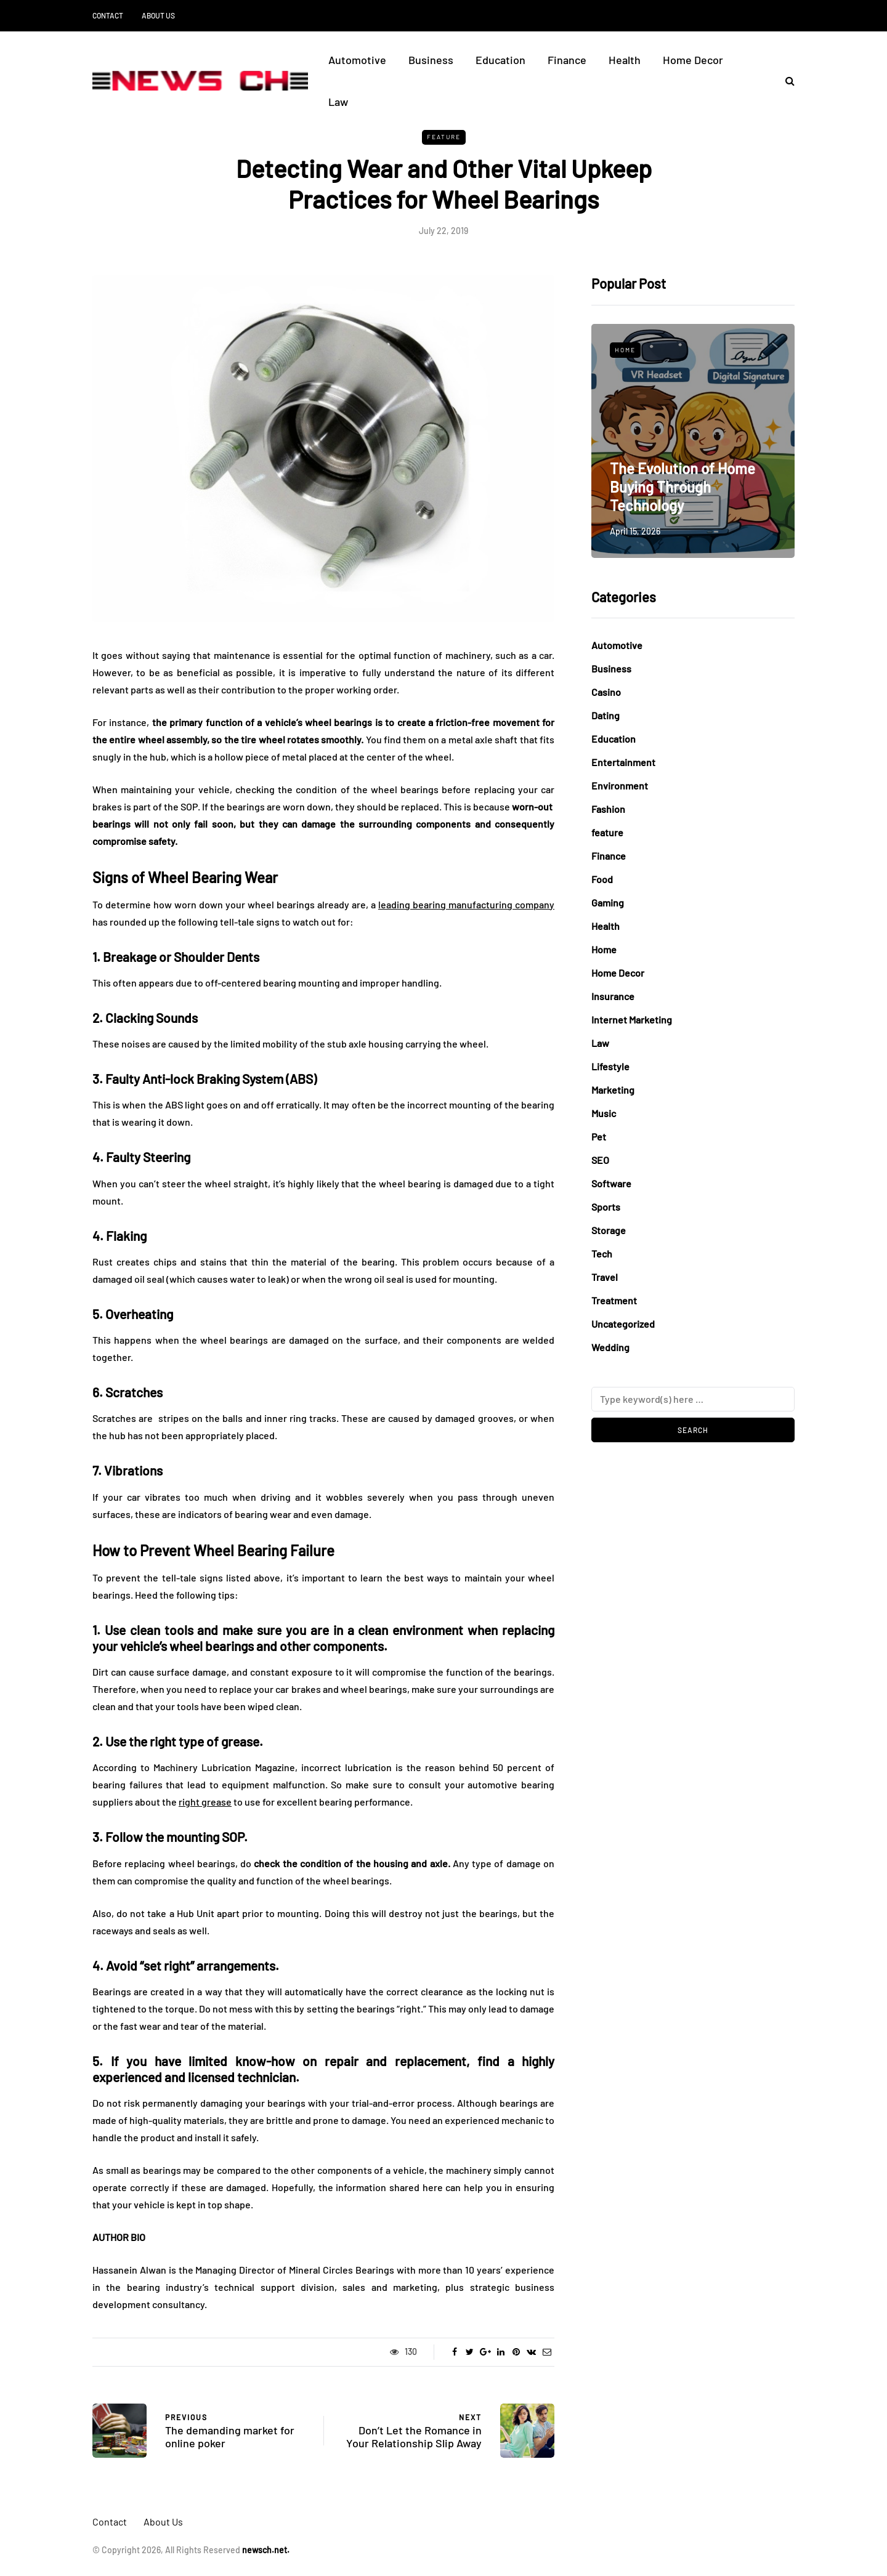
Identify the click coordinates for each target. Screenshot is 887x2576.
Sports (605, 1207)
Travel (604, 1277)
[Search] (693, 1399)
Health (625, 60)
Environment (619, 785)
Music (603, 1113)
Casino (606, 692)
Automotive (357, 60)
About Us (158, 15)
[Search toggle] (785, 80)
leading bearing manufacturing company (466, 904)
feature (444, 136)
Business (430, 60)
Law (338, 101)
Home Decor (693, 60)
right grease (205, 1801)
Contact (107, 15)
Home (625, 349)
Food (602, 879)
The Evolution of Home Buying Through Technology (682, 486)
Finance (567, 60)
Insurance (612, 996)
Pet (598, 1136)
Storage (608, 1230)
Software (611, 1183)
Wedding (610, 1347)
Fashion (608, 809)
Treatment (614, 1300)
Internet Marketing (631, 1019)
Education (500, 60)
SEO (600, 1160)
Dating (605, 715)
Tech (601, 1253)
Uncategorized (623, 1324)
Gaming (607, 902)
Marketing (612, 1090)
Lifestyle (610, 1066)
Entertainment (623, 762)
